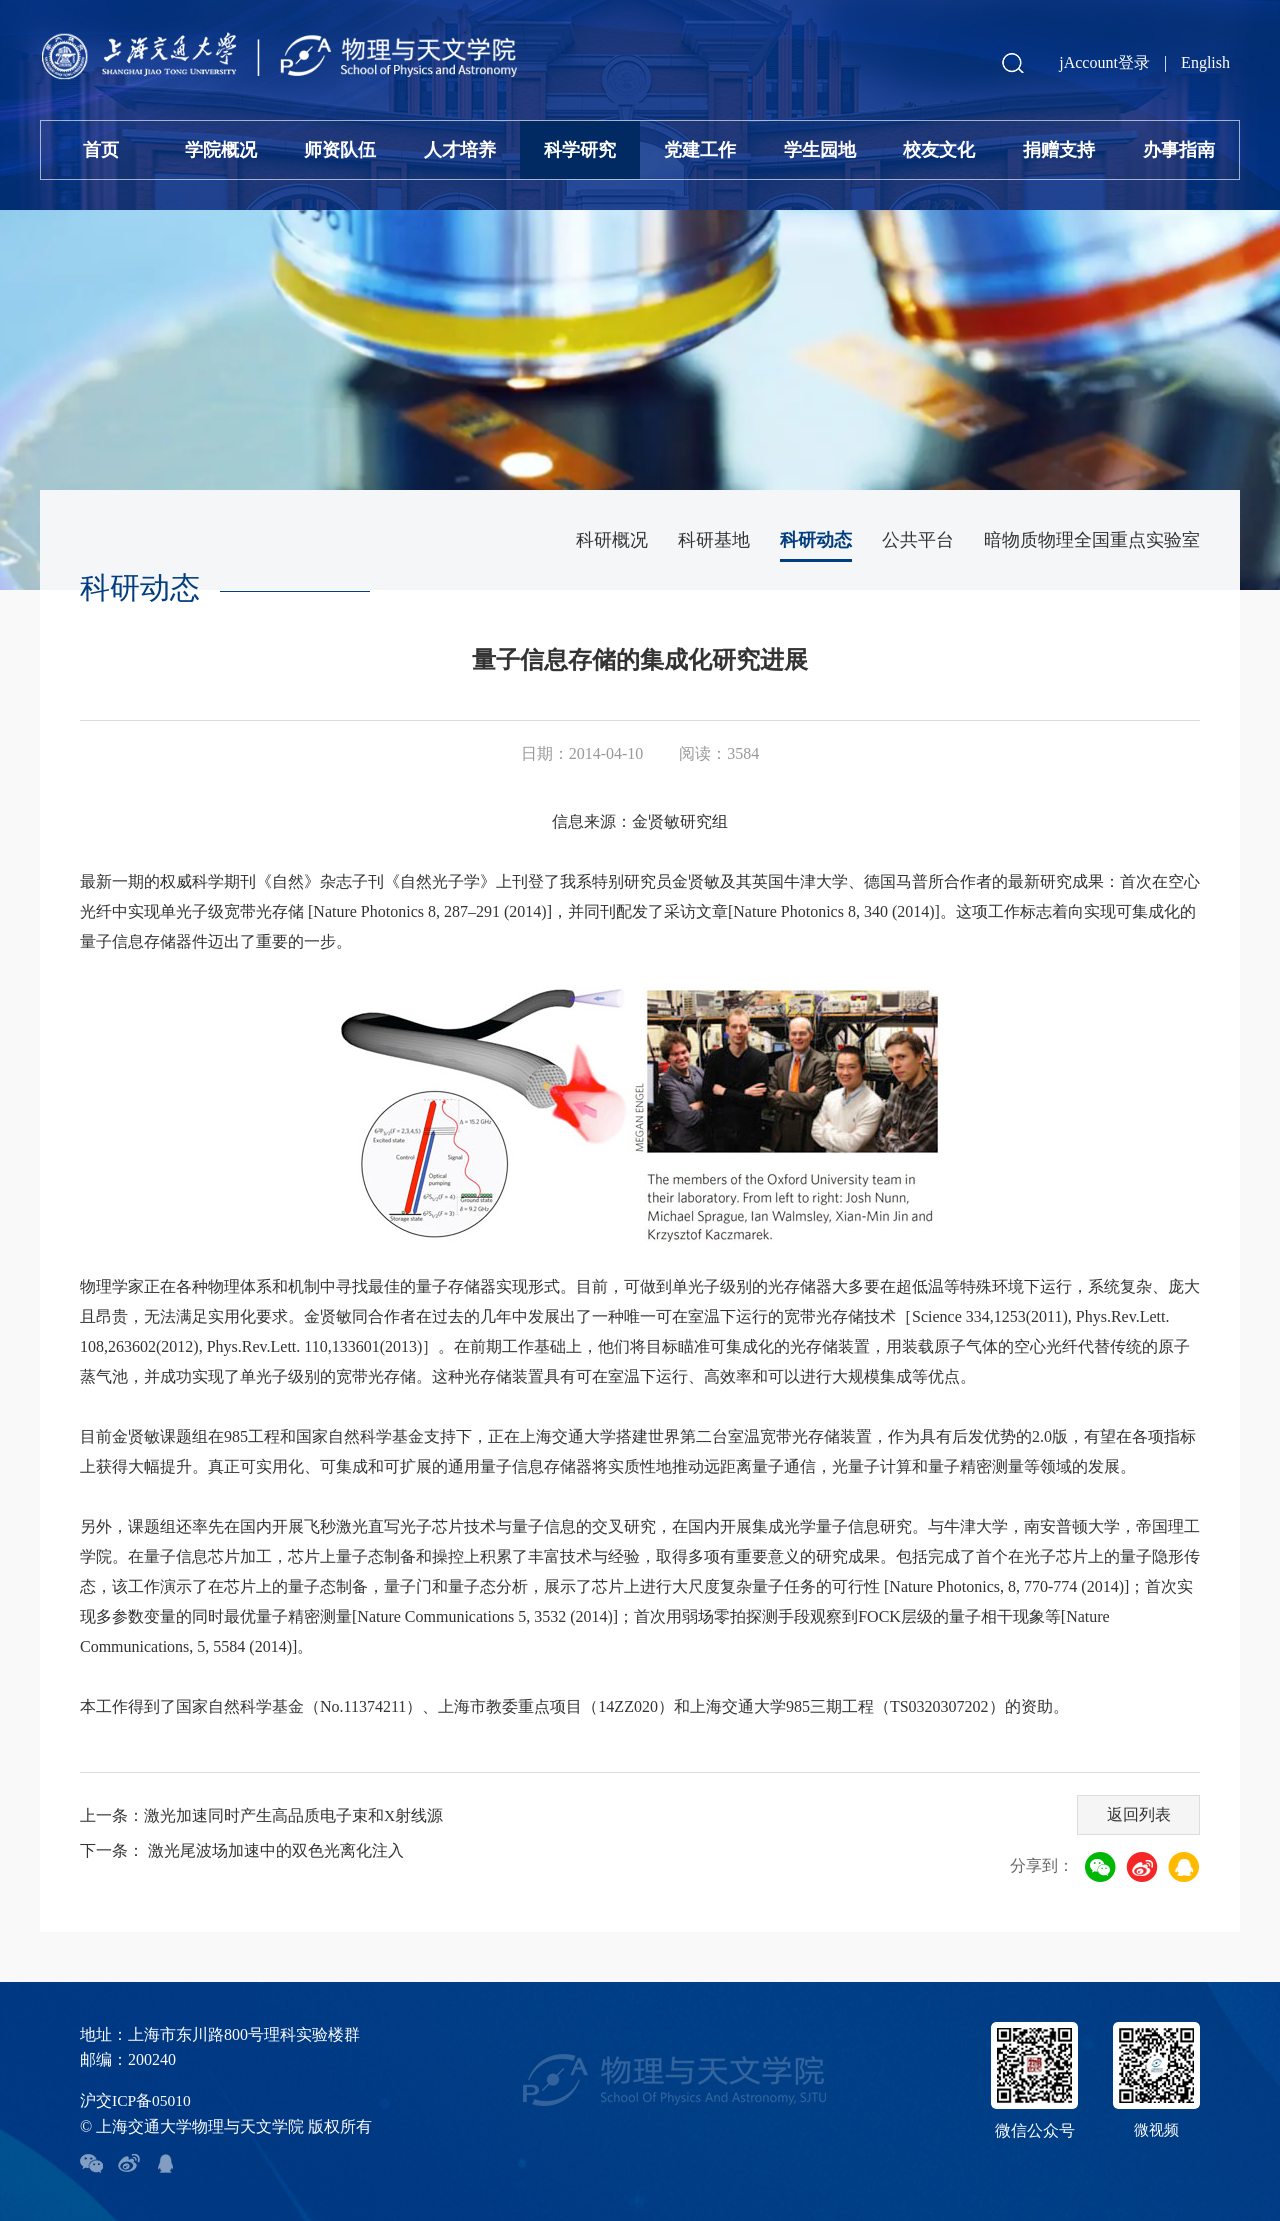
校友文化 (939, 150)
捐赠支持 (1059, 150)
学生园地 (820, 150)
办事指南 (1179, 150)
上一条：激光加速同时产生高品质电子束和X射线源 (262, 1815)
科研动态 (816, 540)
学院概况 (221, 150)
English (1205, 62)
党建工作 (700, 150)
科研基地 (714, 540)
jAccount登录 (1104, 62)
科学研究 (580, 150)
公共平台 (918, 540)
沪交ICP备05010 (136, 2100)
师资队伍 (340, 150)
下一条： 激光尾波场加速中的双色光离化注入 (242, 1850)
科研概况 (612, 540)
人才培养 (460, 150)
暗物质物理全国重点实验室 (1092, 540)
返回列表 (1137, 1812)
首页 (101, 150)
